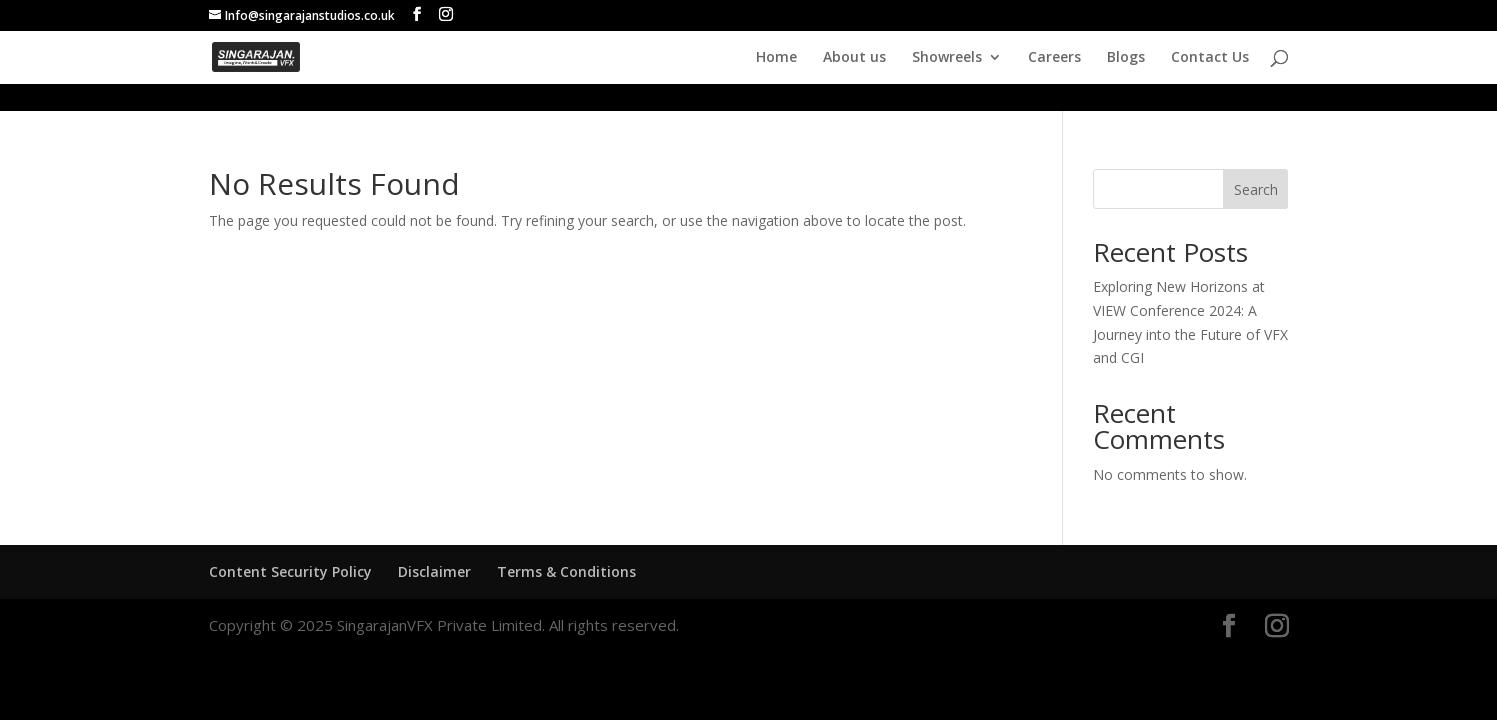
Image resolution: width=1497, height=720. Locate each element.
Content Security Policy (290, 571)
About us (854, 58)
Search (1256, 189)
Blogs (1126, 58)
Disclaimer (434, 571)
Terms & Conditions (566, 571)
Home (776, 58)
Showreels (947, 58)
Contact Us (1210, 58)
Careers (1054, 58)
